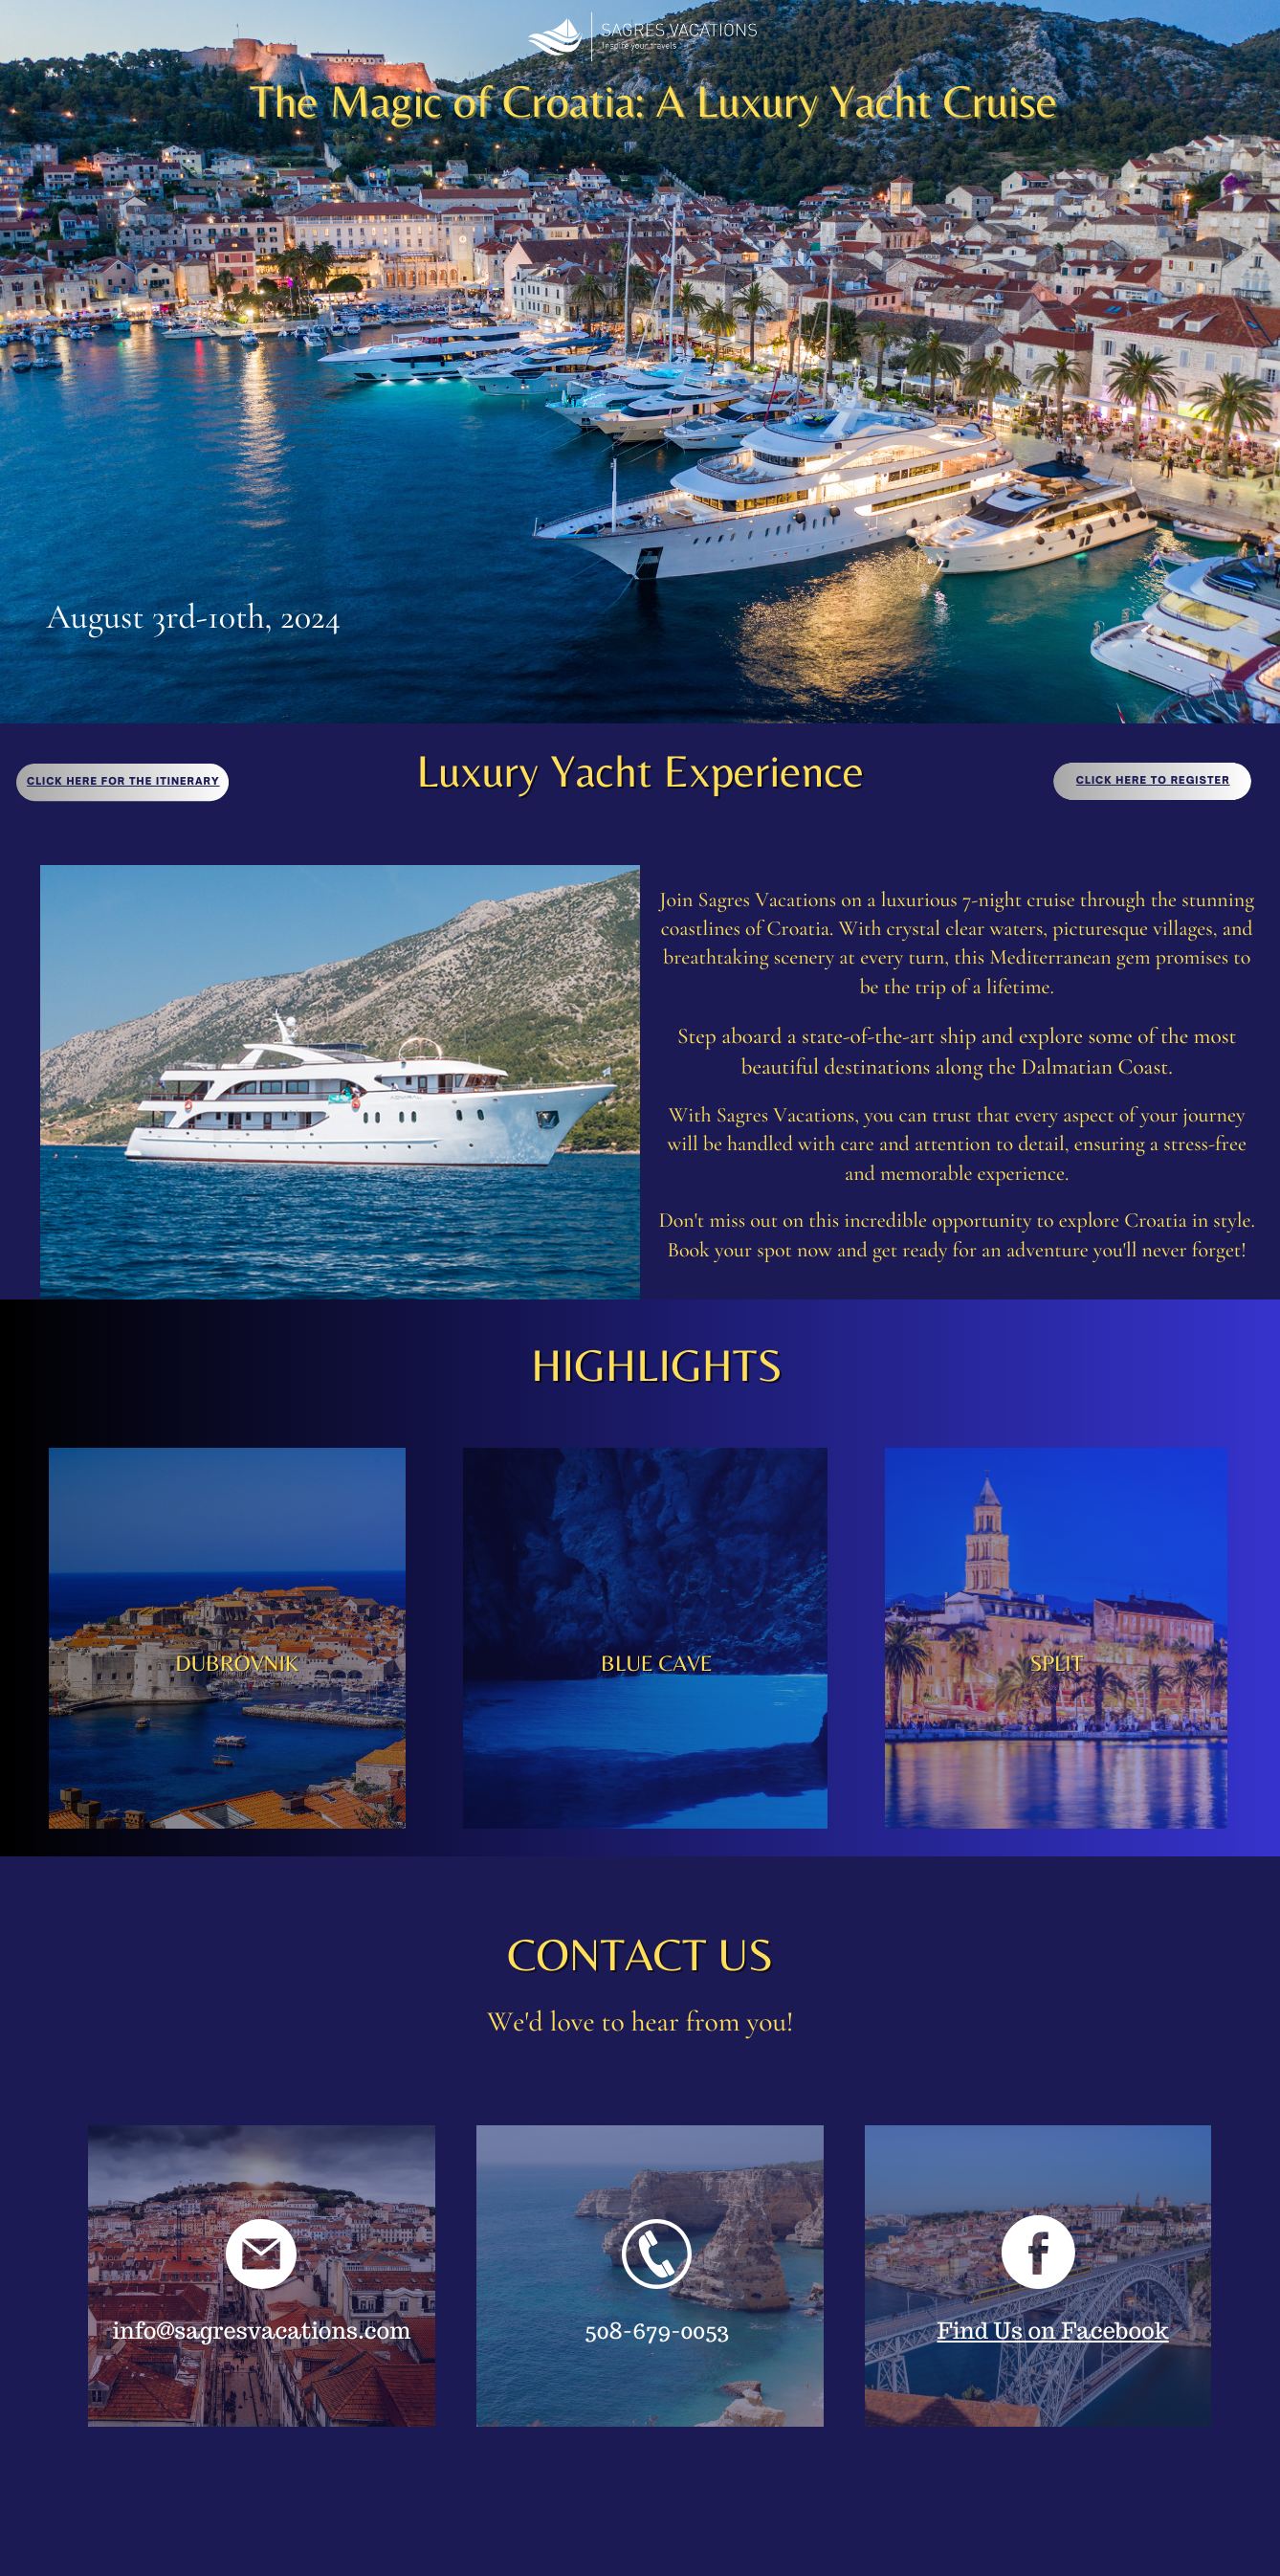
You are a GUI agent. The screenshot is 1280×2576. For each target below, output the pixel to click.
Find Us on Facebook (1052, 2330)
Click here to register (1153, 781)
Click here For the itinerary (123, 782)
